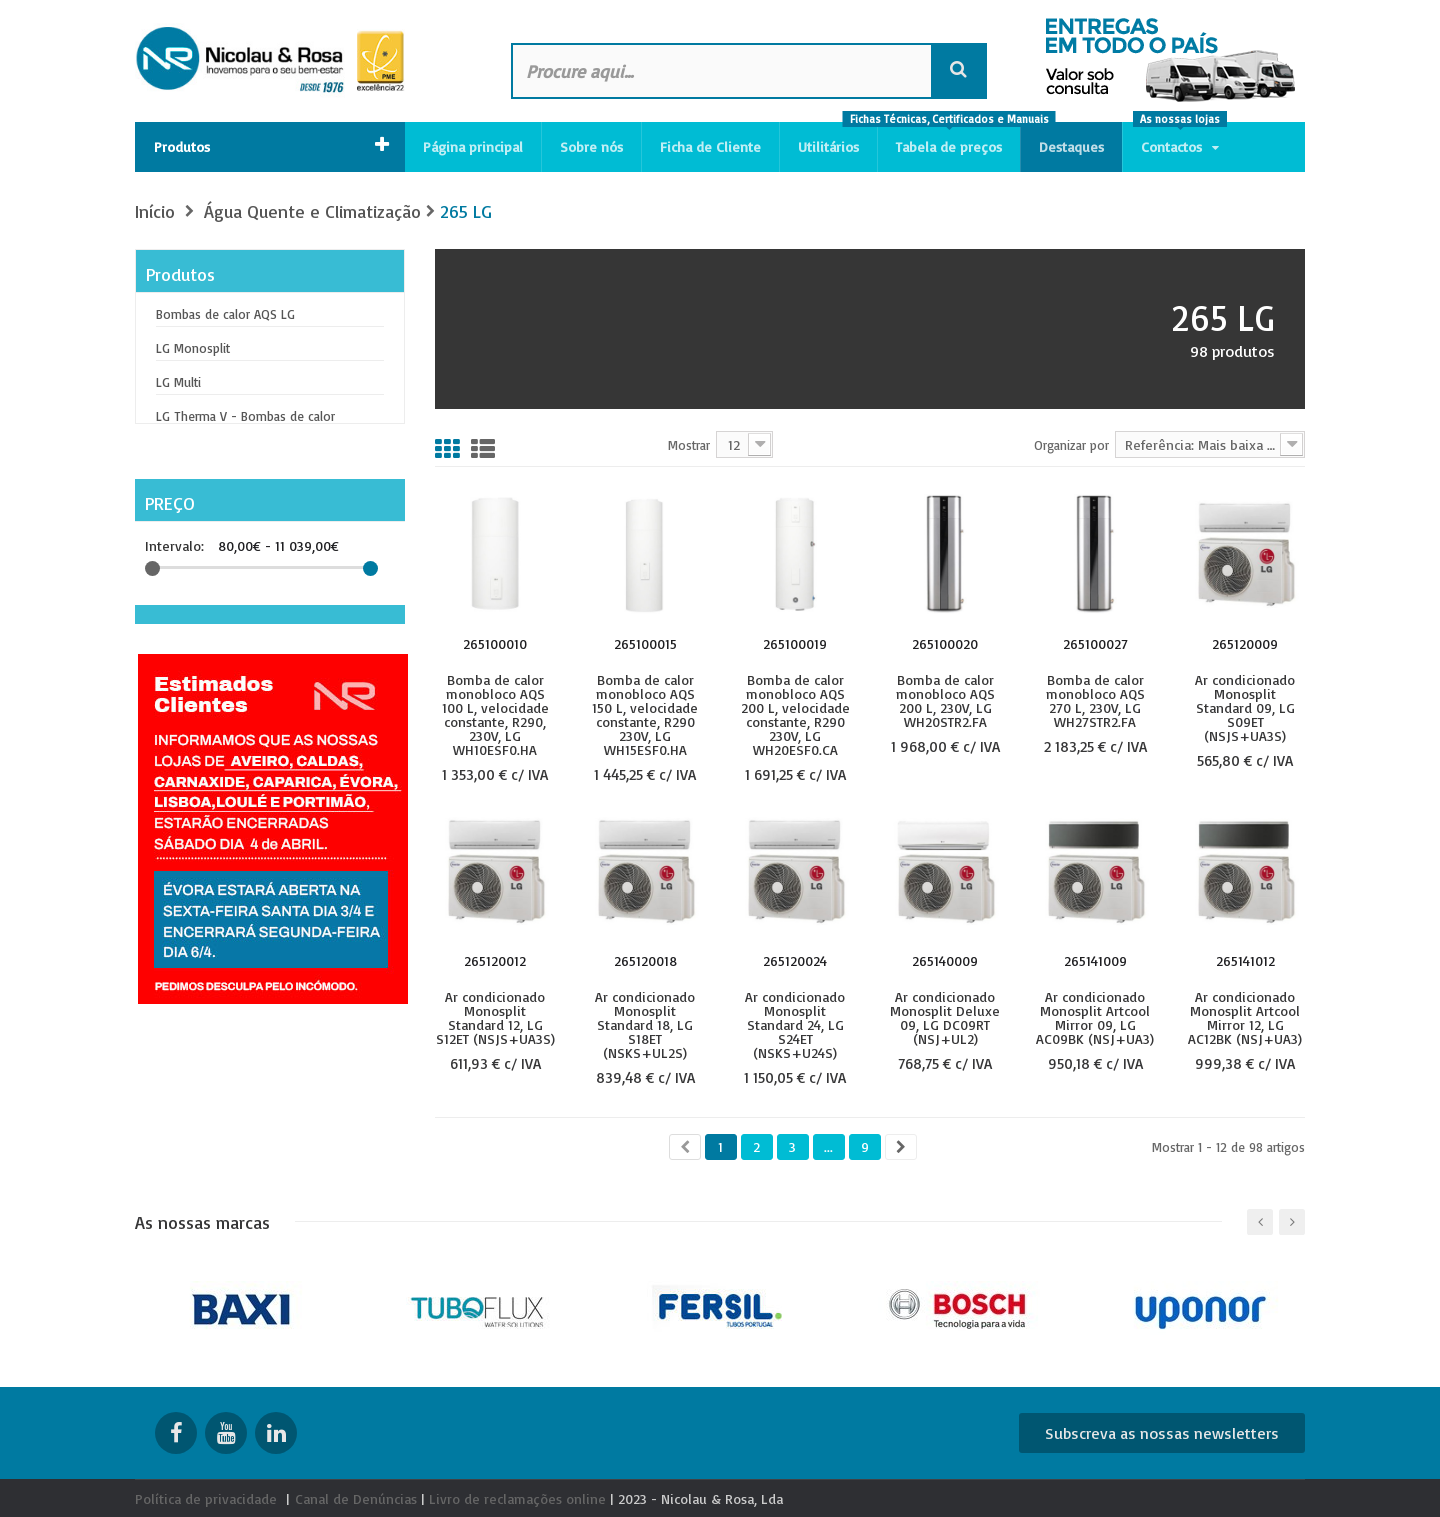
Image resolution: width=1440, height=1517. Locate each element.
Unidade (209, 662)
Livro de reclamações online (517, 1498)
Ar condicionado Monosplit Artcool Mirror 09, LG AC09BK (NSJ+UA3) (1095, 1017)
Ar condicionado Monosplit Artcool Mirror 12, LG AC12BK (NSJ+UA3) (1245, 1017)
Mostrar (689, 444)
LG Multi (178, 382)
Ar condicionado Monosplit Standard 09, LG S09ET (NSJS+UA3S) (1245, 707)
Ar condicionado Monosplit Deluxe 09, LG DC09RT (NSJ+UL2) (945, 1017)
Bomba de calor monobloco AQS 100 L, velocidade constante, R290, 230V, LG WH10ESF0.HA (495, 714)
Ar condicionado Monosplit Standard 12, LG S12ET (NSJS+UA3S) (495, 1017)
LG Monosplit (193, 348)
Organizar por (1071, 444)
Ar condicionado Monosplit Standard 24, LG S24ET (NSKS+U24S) (795, 1024)
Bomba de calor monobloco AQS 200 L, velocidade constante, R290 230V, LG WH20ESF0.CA (795, 714)
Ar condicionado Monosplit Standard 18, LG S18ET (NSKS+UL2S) (645, 1024)
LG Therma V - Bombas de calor (245, 416)
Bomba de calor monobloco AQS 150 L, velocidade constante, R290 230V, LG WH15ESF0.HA (645, 714)
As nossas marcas (202, 1222)
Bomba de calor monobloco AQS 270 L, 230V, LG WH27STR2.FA (1095, 700)
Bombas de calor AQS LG (225, 314)
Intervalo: (174, 534)
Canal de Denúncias (356, 1498)
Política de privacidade (206, 1498)
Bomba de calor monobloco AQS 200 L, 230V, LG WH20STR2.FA (945, 700)
